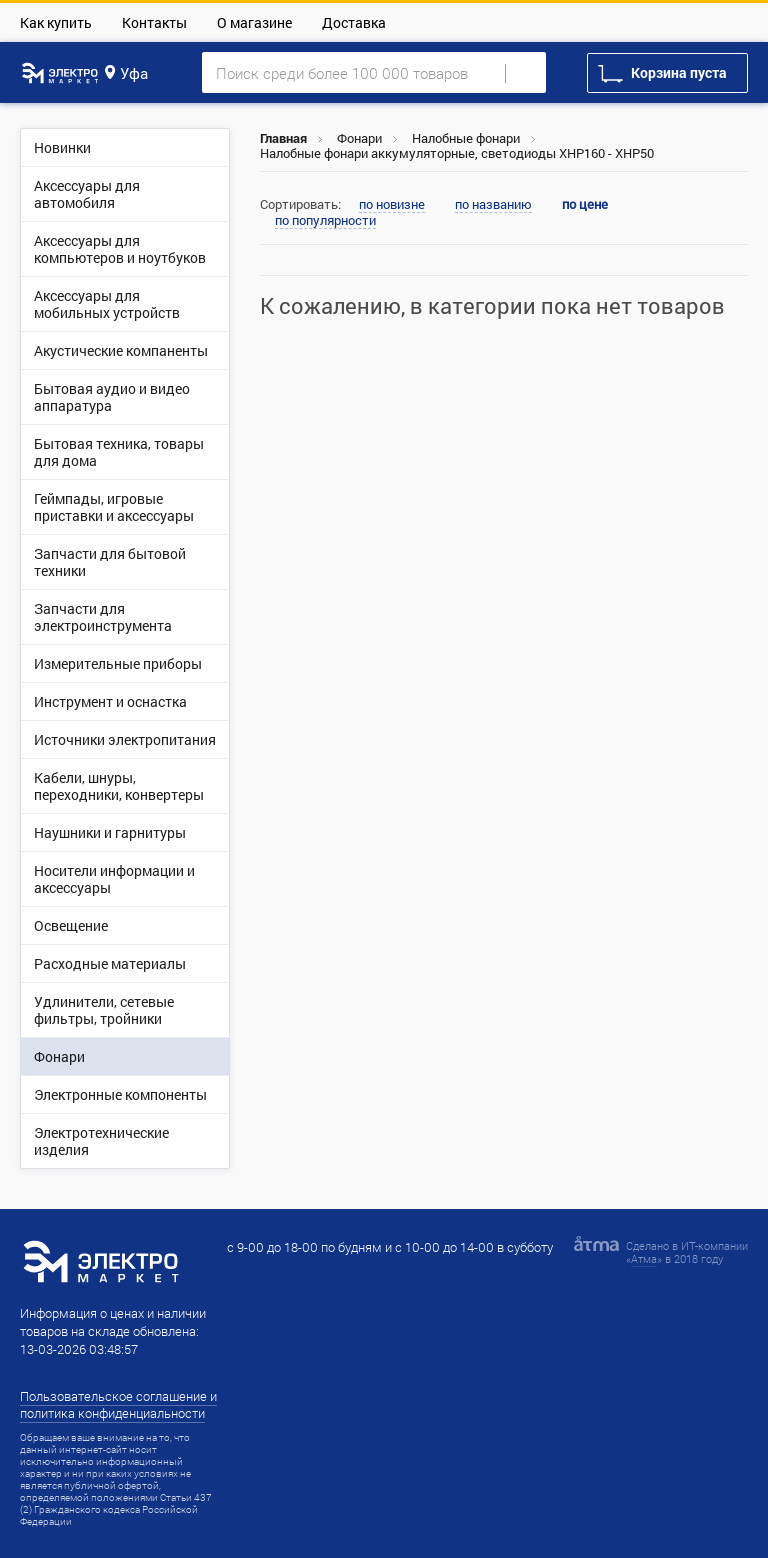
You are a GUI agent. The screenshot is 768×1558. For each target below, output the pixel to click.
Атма (644, 1258)
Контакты (154, 22)
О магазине (254, 22)
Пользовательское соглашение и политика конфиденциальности (118, 1404)
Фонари (359, 138)
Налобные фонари (466, 138)
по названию (493, 205)
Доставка (354, 22)
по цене (585, 204)
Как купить (56, 22)
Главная (283, 138)
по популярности (325, 221)
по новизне (392, 205)
